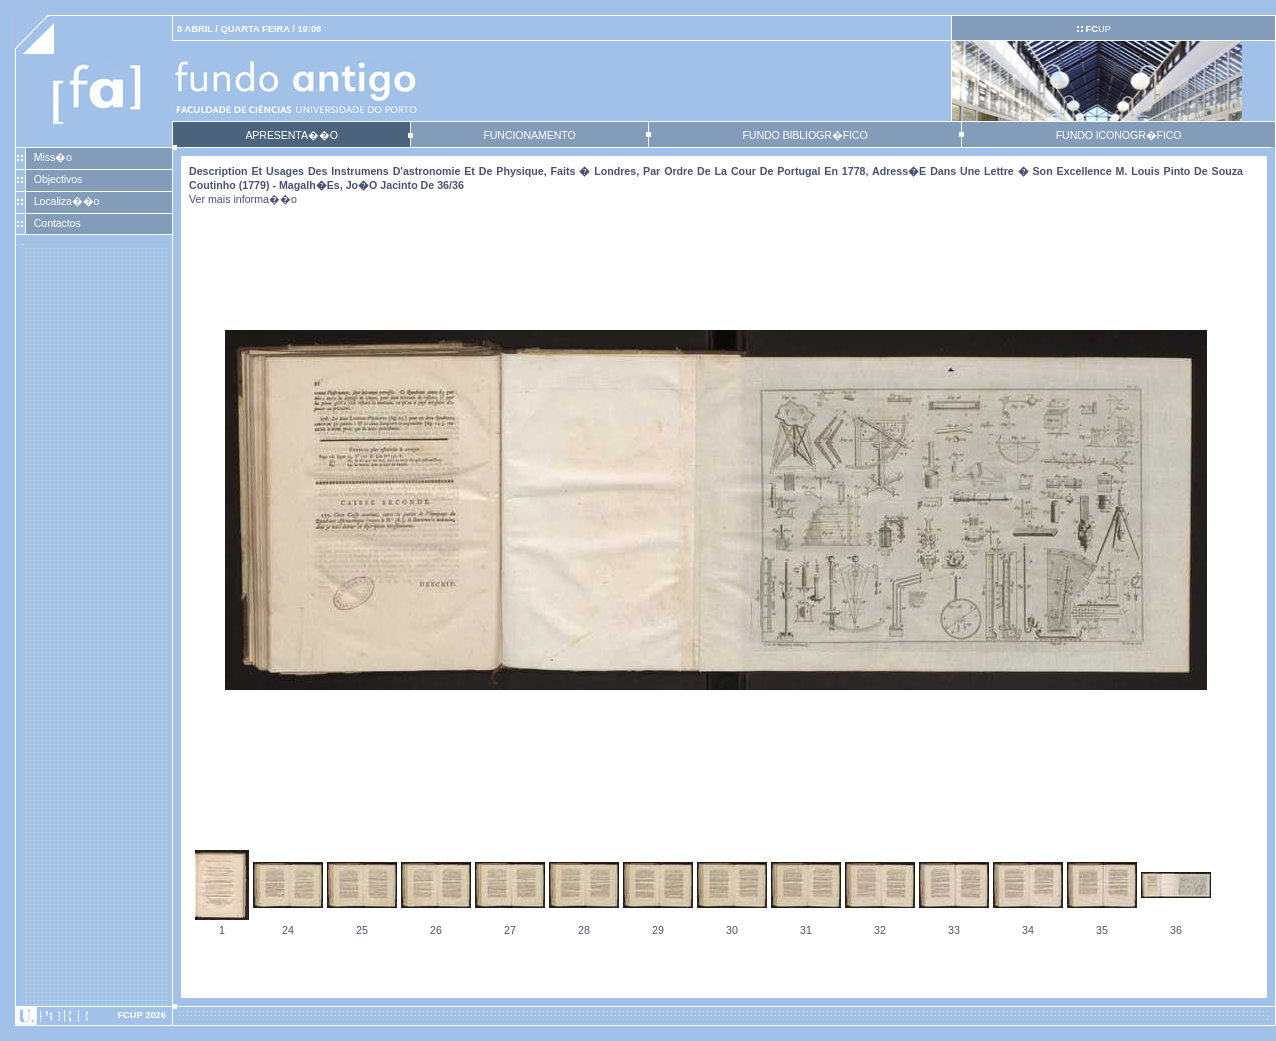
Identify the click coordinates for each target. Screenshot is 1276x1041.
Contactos (57, 223)
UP (1097, 29)
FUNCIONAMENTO (529, 135)
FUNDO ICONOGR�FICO (1119, 135)
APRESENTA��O (291, 135)
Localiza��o (67, 201)
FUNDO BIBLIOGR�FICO (804, 135)
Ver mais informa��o (243, 199)
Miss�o (53, 157)
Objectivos (58, 179)
